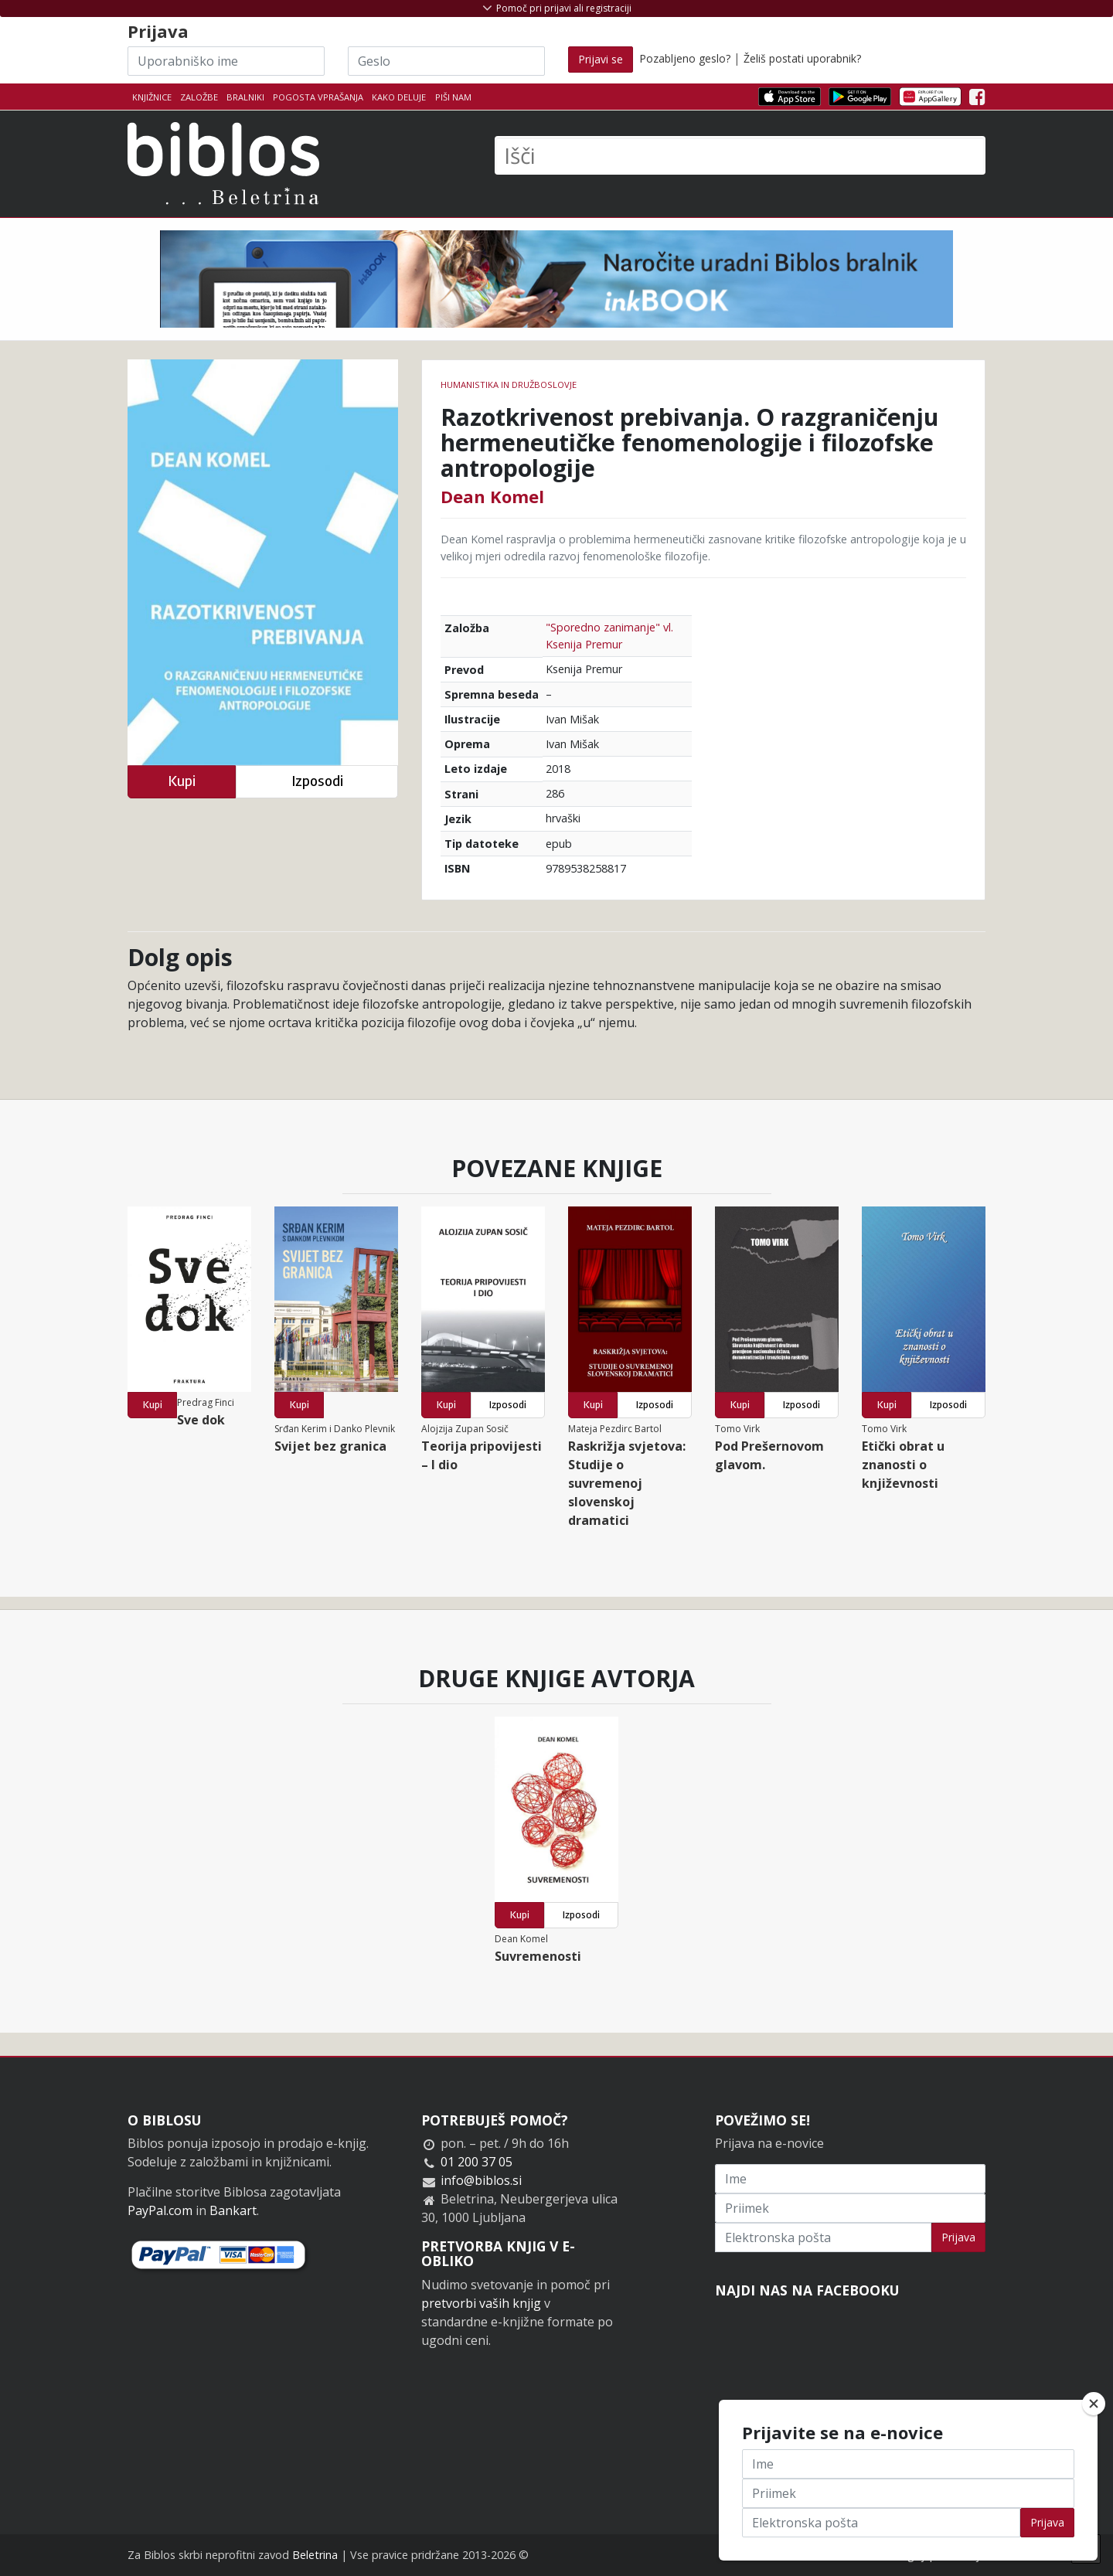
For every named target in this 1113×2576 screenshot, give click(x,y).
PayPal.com (160, 2210)
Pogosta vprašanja (318, 97)
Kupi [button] (182, 781)
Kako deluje (399, 97)
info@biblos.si (481, 2180)
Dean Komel (492, 496)
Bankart (233, 2210)
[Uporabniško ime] (226, 61)
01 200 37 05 (476, 2161)
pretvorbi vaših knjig (481, 2303)
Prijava (958, 2237)
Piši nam (453, 97)
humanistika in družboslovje (509, 384)
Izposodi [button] (317, 781)
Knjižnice (152, 97)
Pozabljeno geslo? (684, 58)
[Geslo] (446, 61)
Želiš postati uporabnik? (802, 58)
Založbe (199, 97)
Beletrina (315, 2554)
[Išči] (740, 155)
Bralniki (245, 97)
